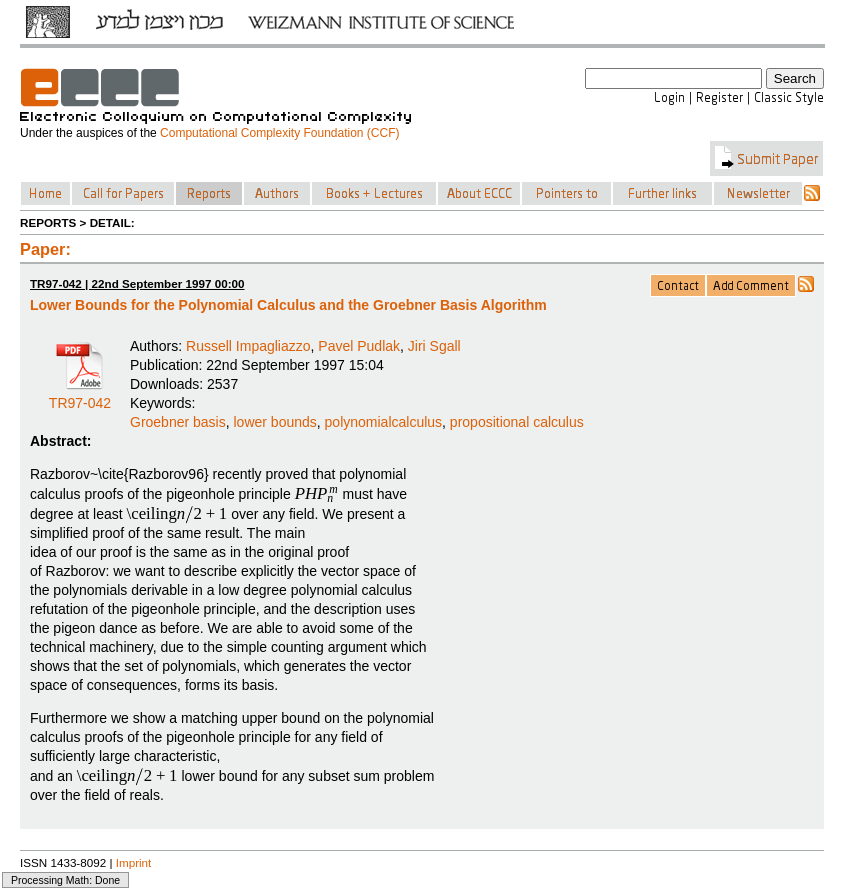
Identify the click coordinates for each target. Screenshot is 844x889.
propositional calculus (517, 422)
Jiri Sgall (434, 346)
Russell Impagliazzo (248, 346)
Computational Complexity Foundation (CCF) (279, 133)
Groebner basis (178, 422)
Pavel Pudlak (359, 346)
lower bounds (275, 422)
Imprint (134, 862)
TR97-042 (80, 396)
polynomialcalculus (384, 422)
